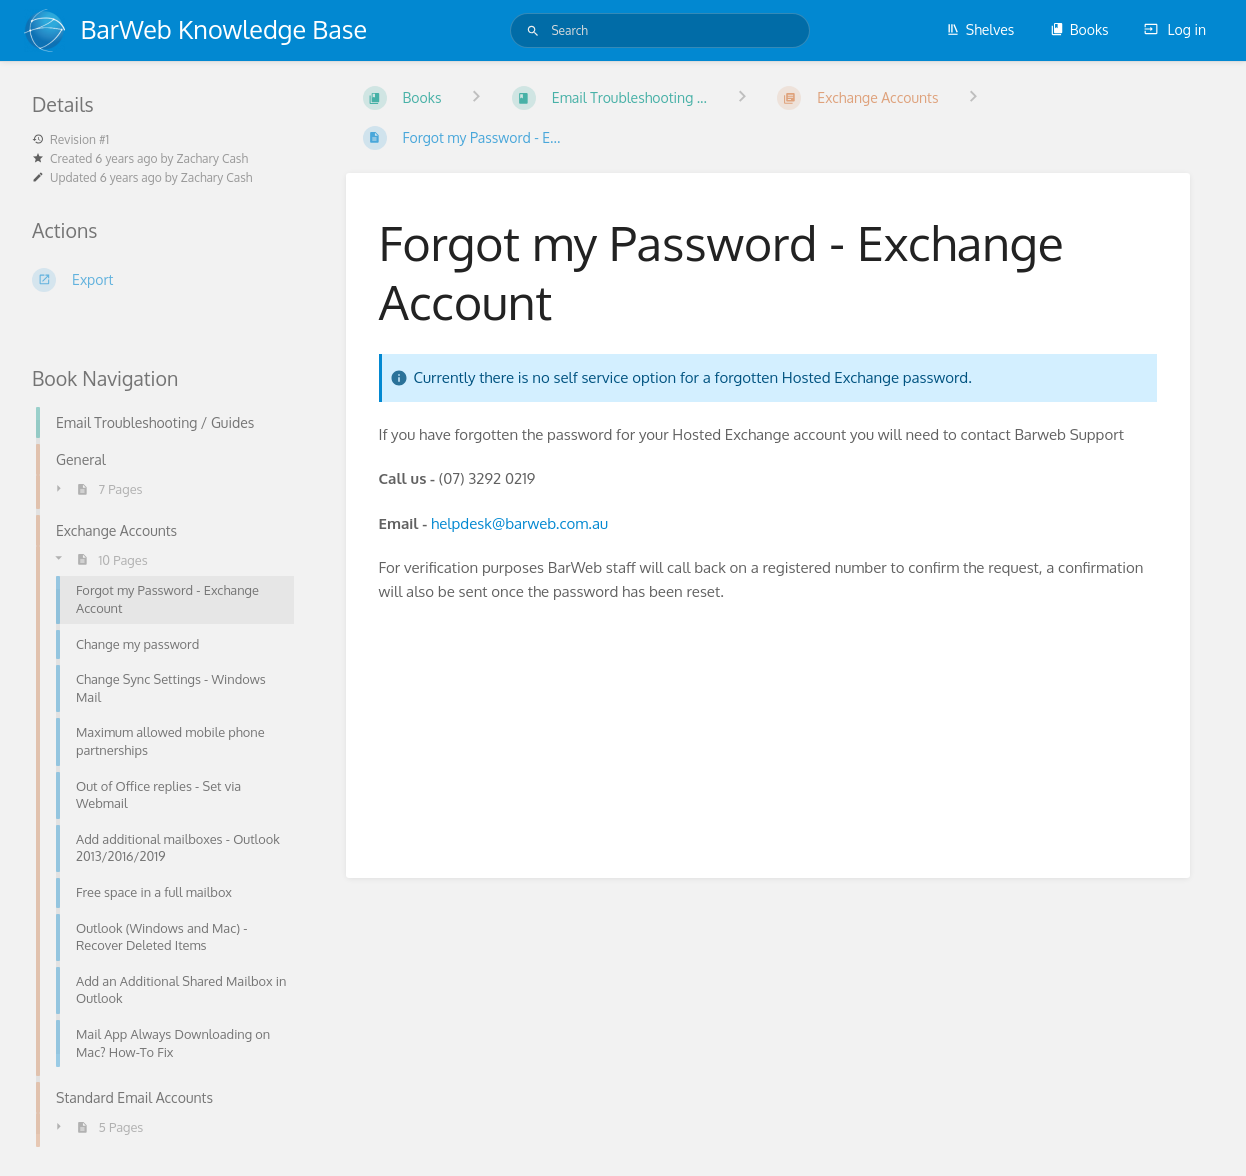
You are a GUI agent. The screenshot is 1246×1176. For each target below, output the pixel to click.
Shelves (980, 29)
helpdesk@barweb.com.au (519, 523)
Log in (1175, 29)
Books (1079, 29)
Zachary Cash (212, 158)
